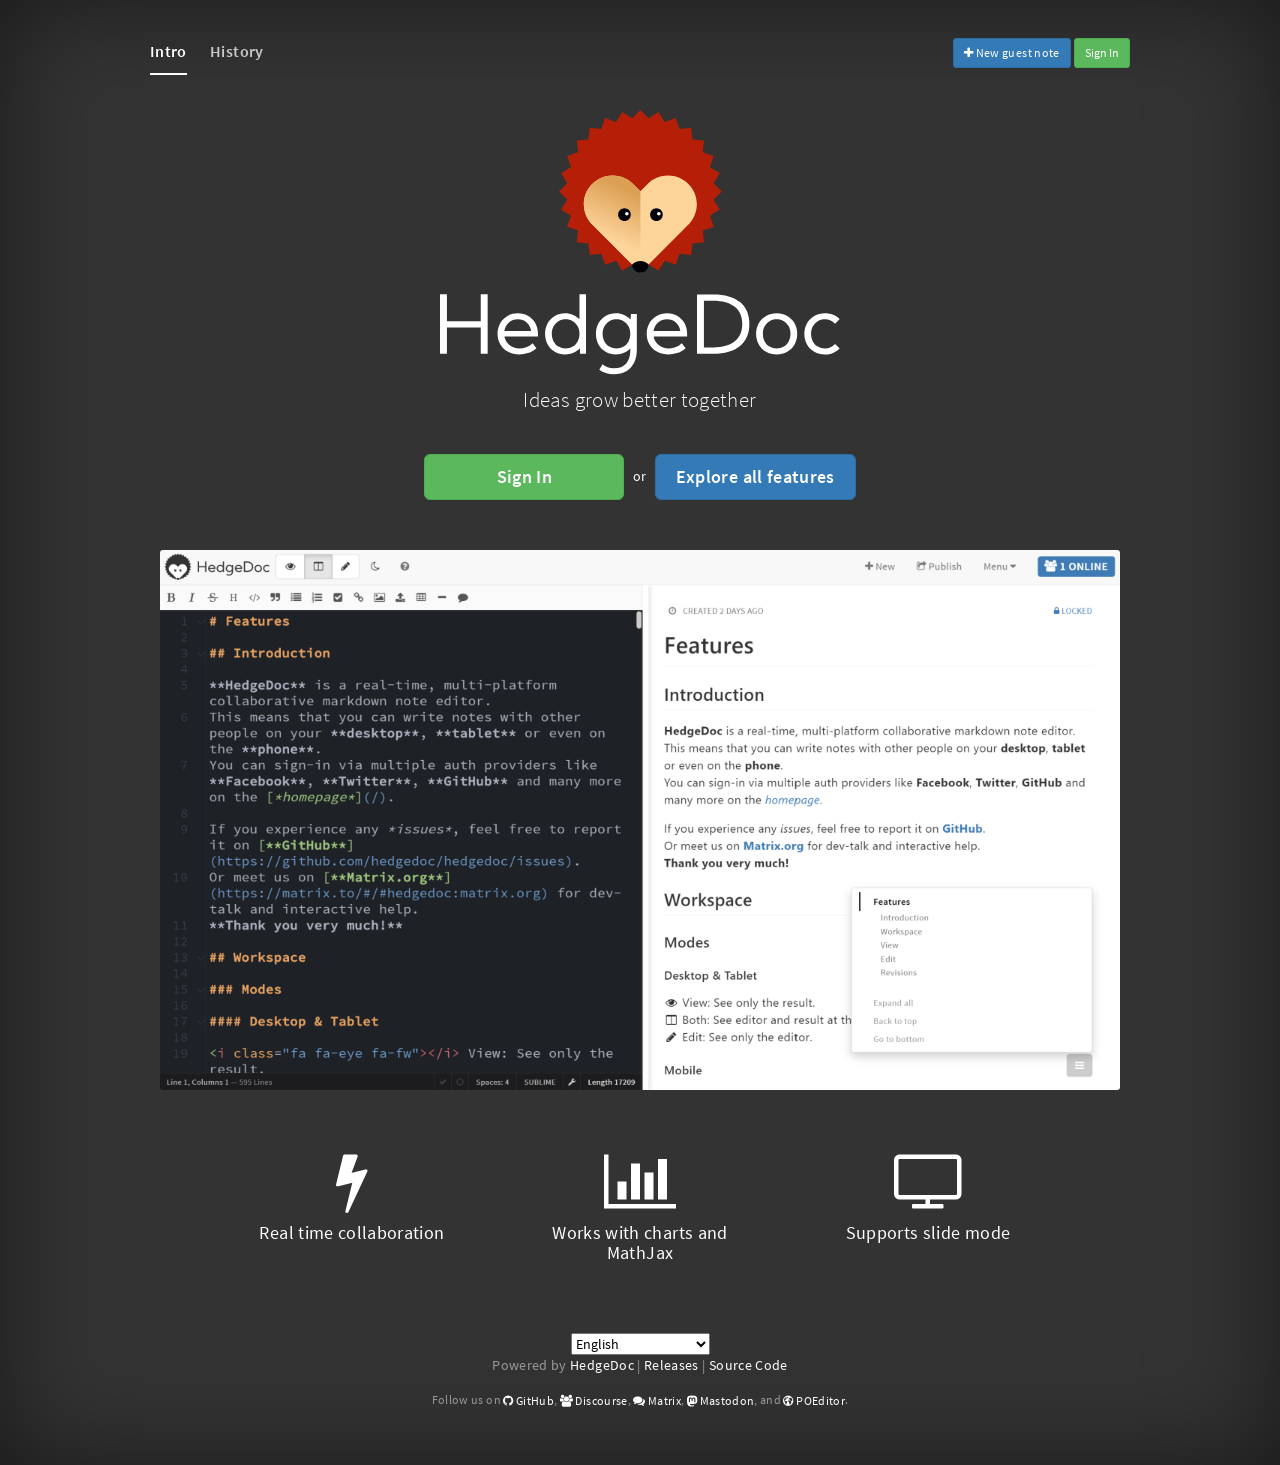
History (236, 51)
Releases (671, 1365)
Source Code (748, 1365)
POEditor (814, 1400)
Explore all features (755, 476)
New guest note (1012, 52)
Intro (168, 51)
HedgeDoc (602, 1365)
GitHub (528, 1400)
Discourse (594, 1400)
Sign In (1102, 52)
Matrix (657, 1400)
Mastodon (721, 1400)
